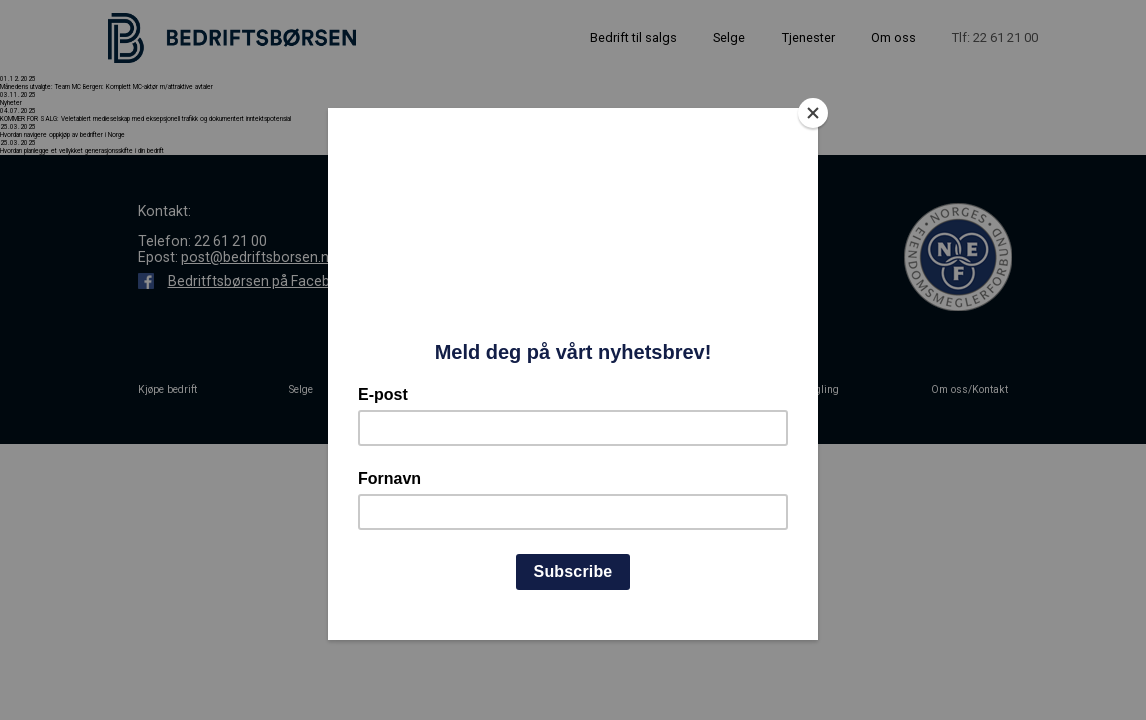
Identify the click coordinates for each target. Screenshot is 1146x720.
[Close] (813, 113)
